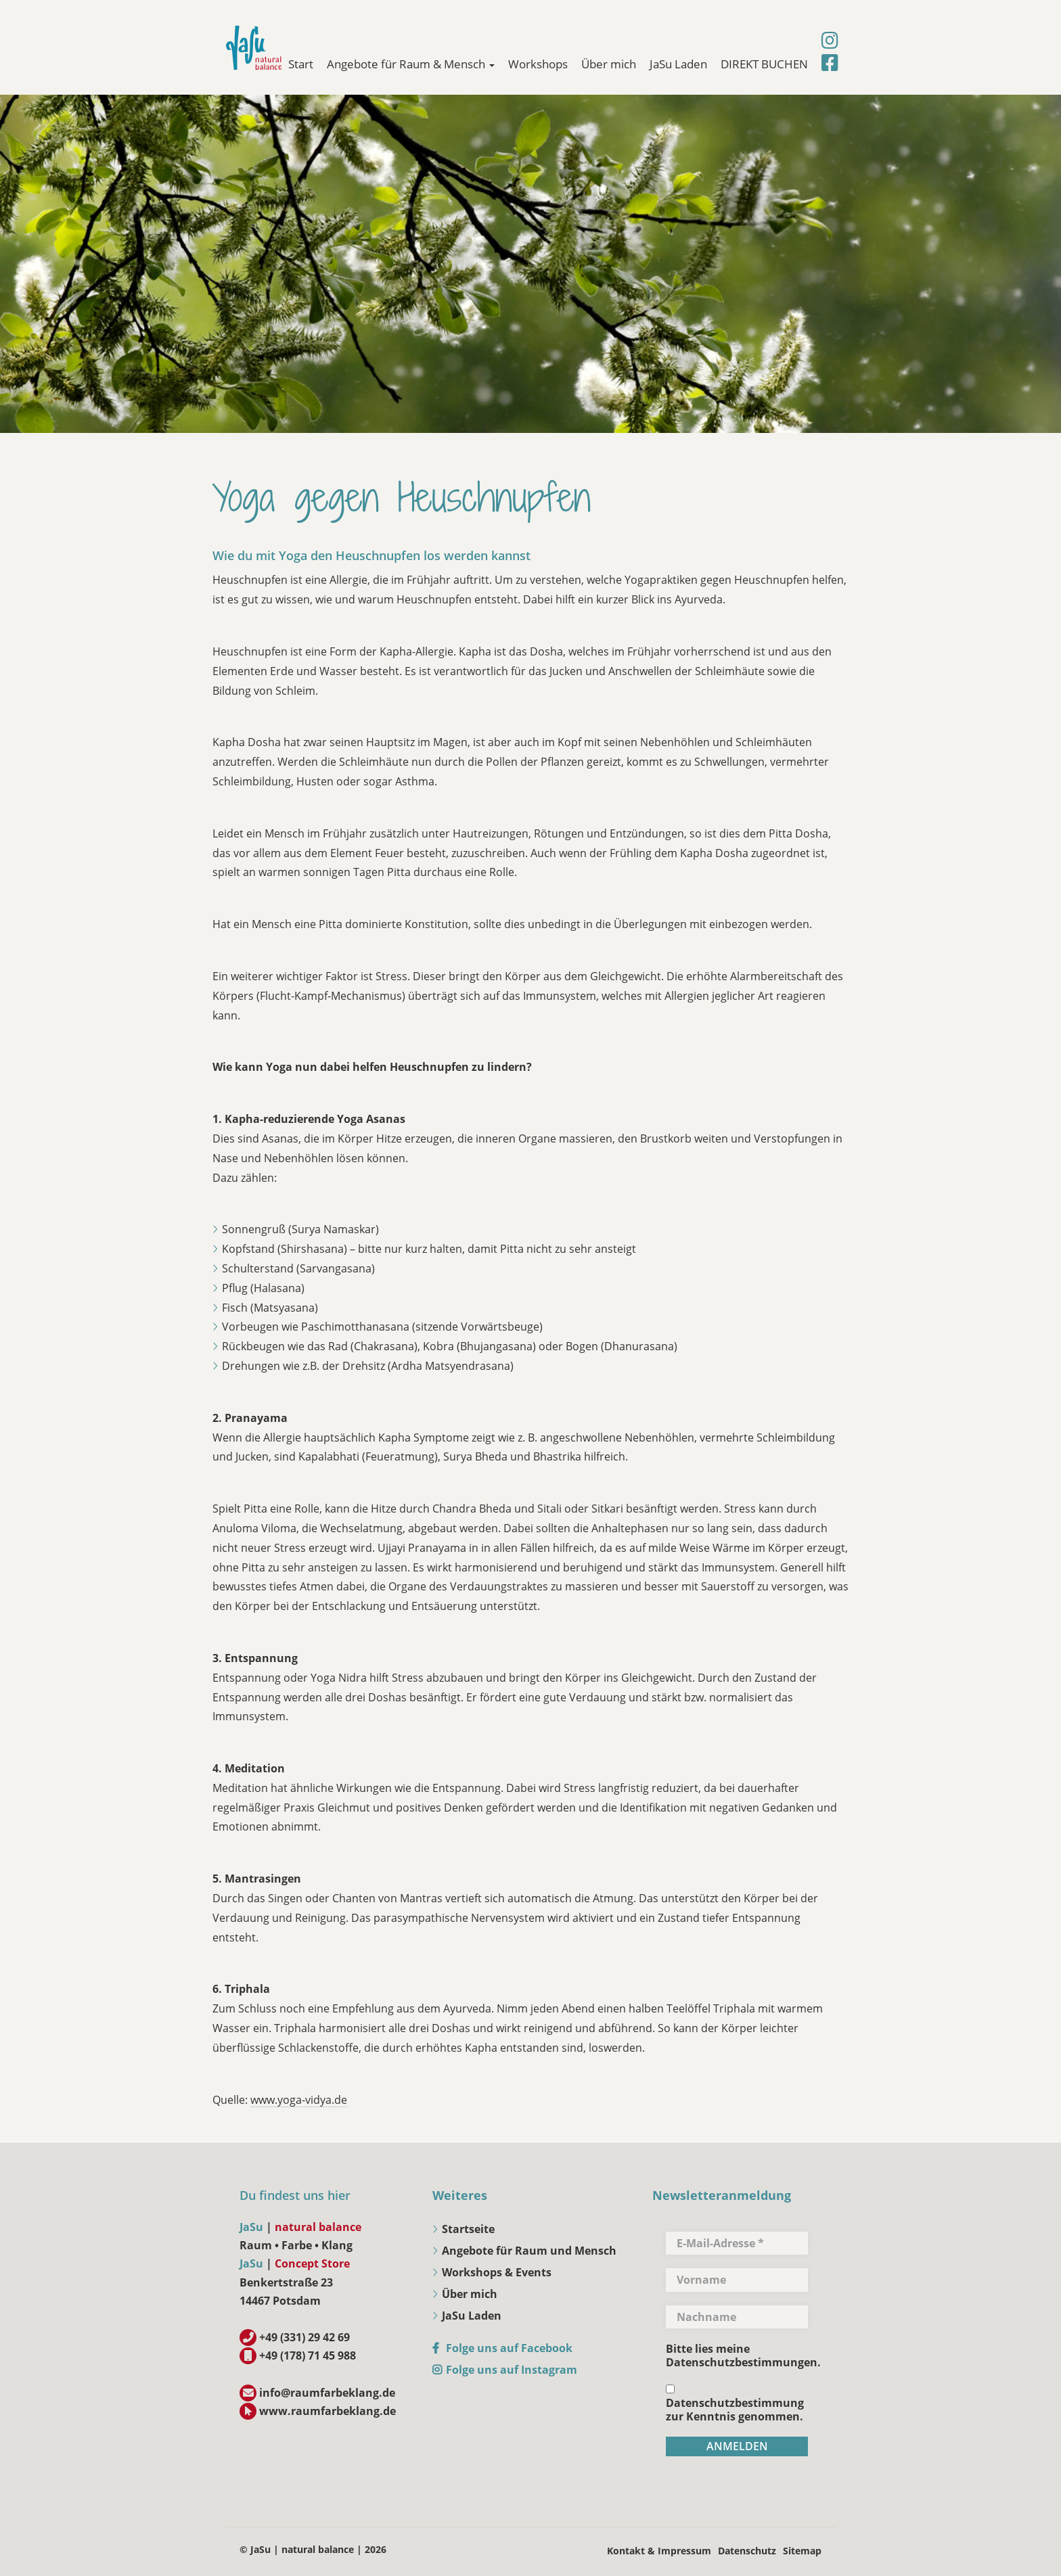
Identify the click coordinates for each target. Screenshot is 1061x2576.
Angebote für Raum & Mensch (411, 64)
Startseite (468, 2229)
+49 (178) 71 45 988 (307, 2355)
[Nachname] (737, 2316)
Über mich (608, 64)
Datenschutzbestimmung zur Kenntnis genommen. (735, 2404)
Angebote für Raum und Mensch (529, 2250)
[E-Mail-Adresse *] (737, 2243)
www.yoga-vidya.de (298, 2099)
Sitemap (802, 2550)
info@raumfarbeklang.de (327, 2392)
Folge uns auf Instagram (511, 2369)
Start (300, 64)
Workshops (538, 64)
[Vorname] (737, 2279)
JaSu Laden (678, 64)
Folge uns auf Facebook (509, 2348)
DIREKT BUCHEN (764, 64)
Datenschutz (747, 2550)
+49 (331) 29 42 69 (304, 2337)
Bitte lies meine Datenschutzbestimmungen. (743, 2355)
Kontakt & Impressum (659, 2550)
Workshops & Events (496, 2272)
